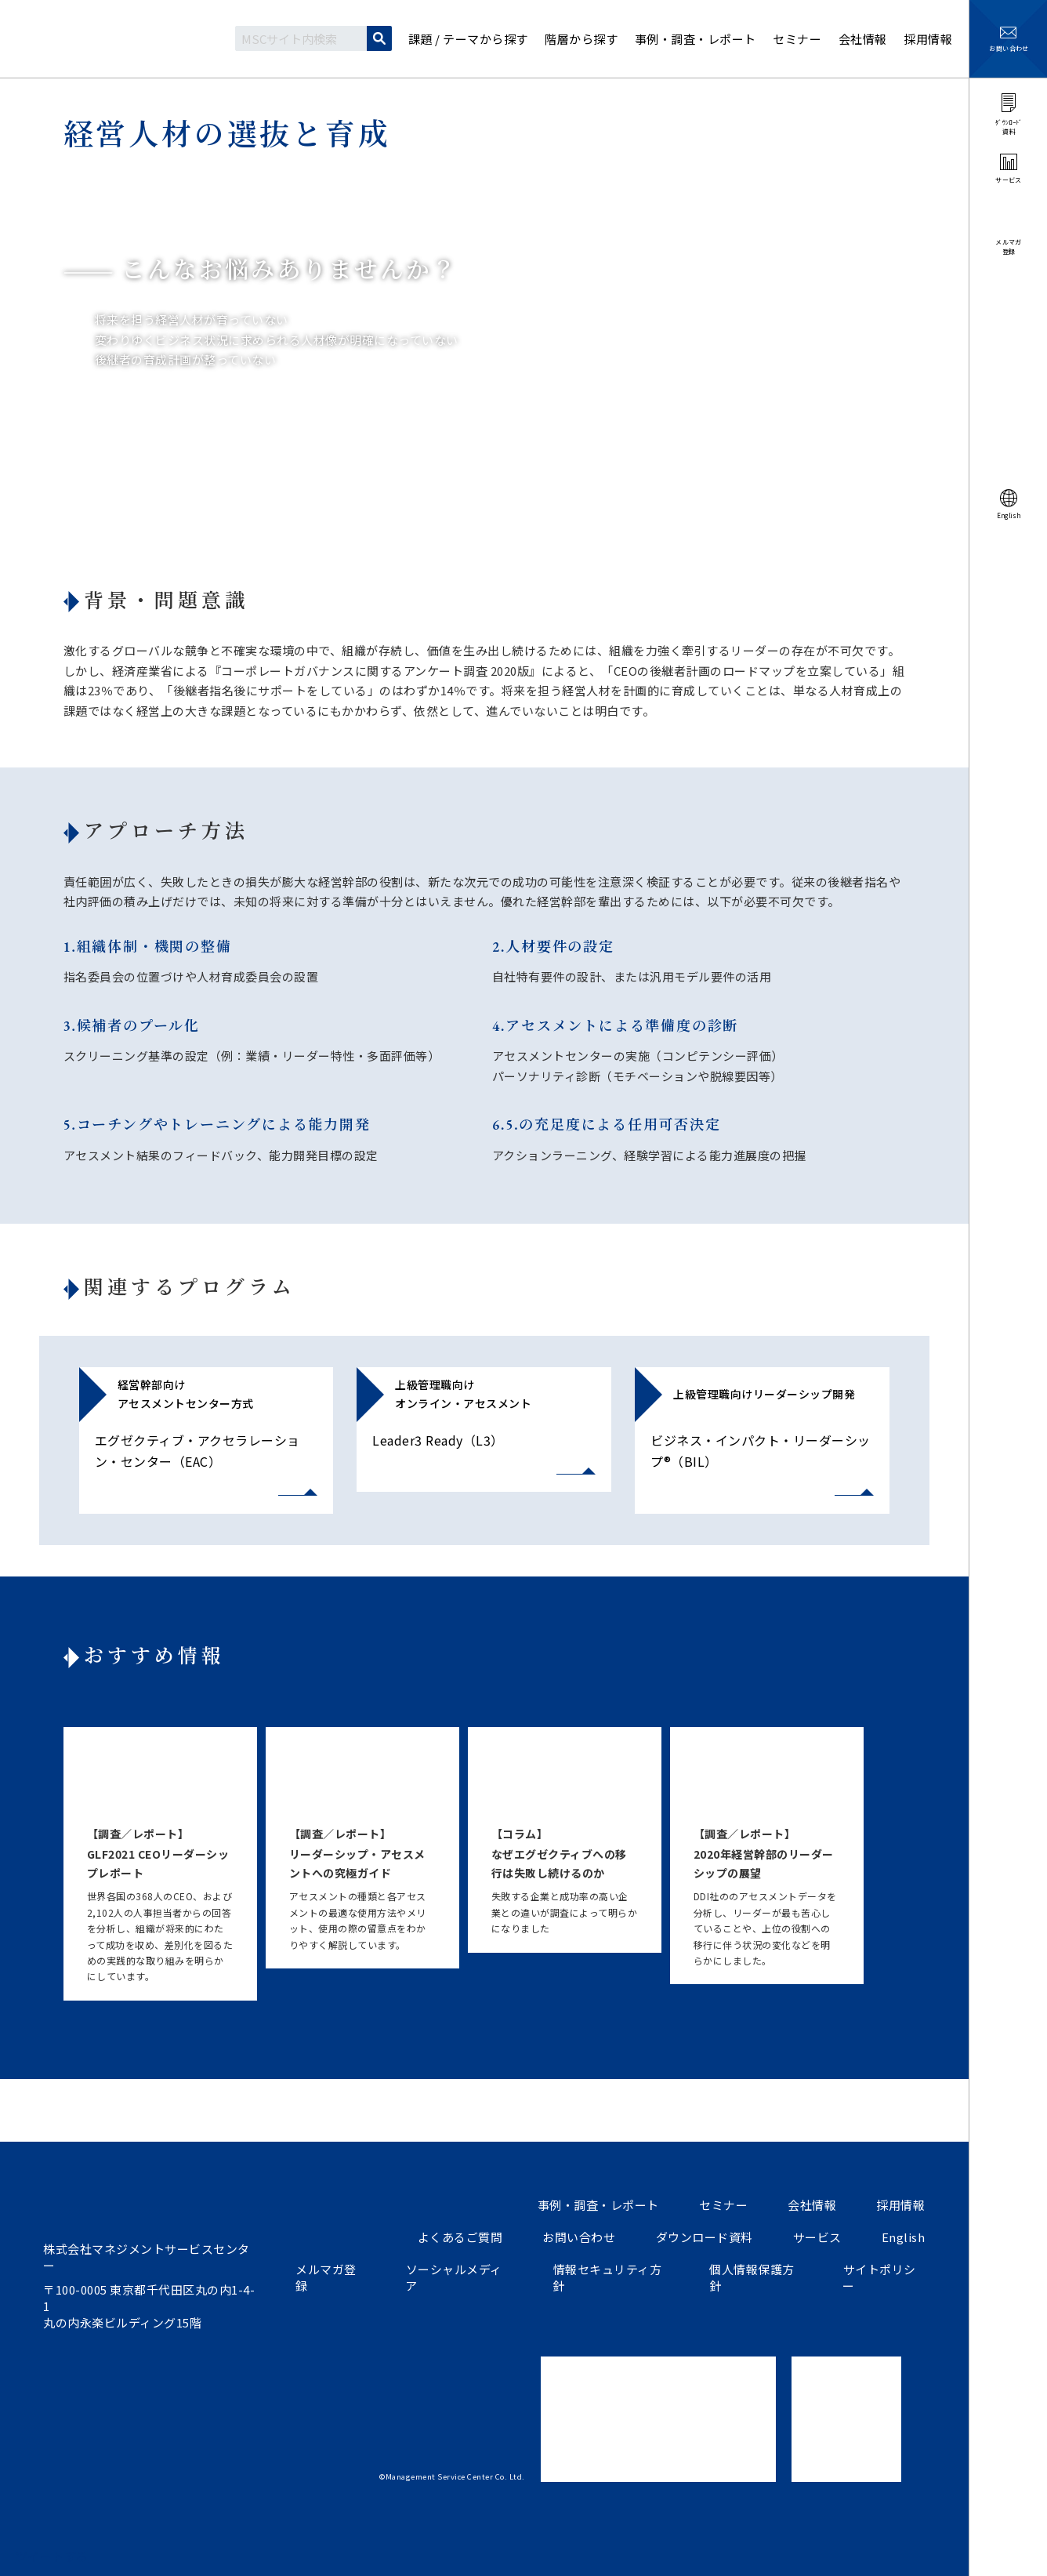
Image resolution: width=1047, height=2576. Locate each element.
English (904, 2237)
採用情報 (901, 2205)
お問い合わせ (582, 2237)
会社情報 (813, 2205)
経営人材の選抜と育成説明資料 (777, 427)
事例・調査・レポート (601, 2205)
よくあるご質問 (464, 2237)
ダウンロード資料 (706, 2237)
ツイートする (52, 2556)
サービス (819, 2237)
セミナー (725, 2205)
